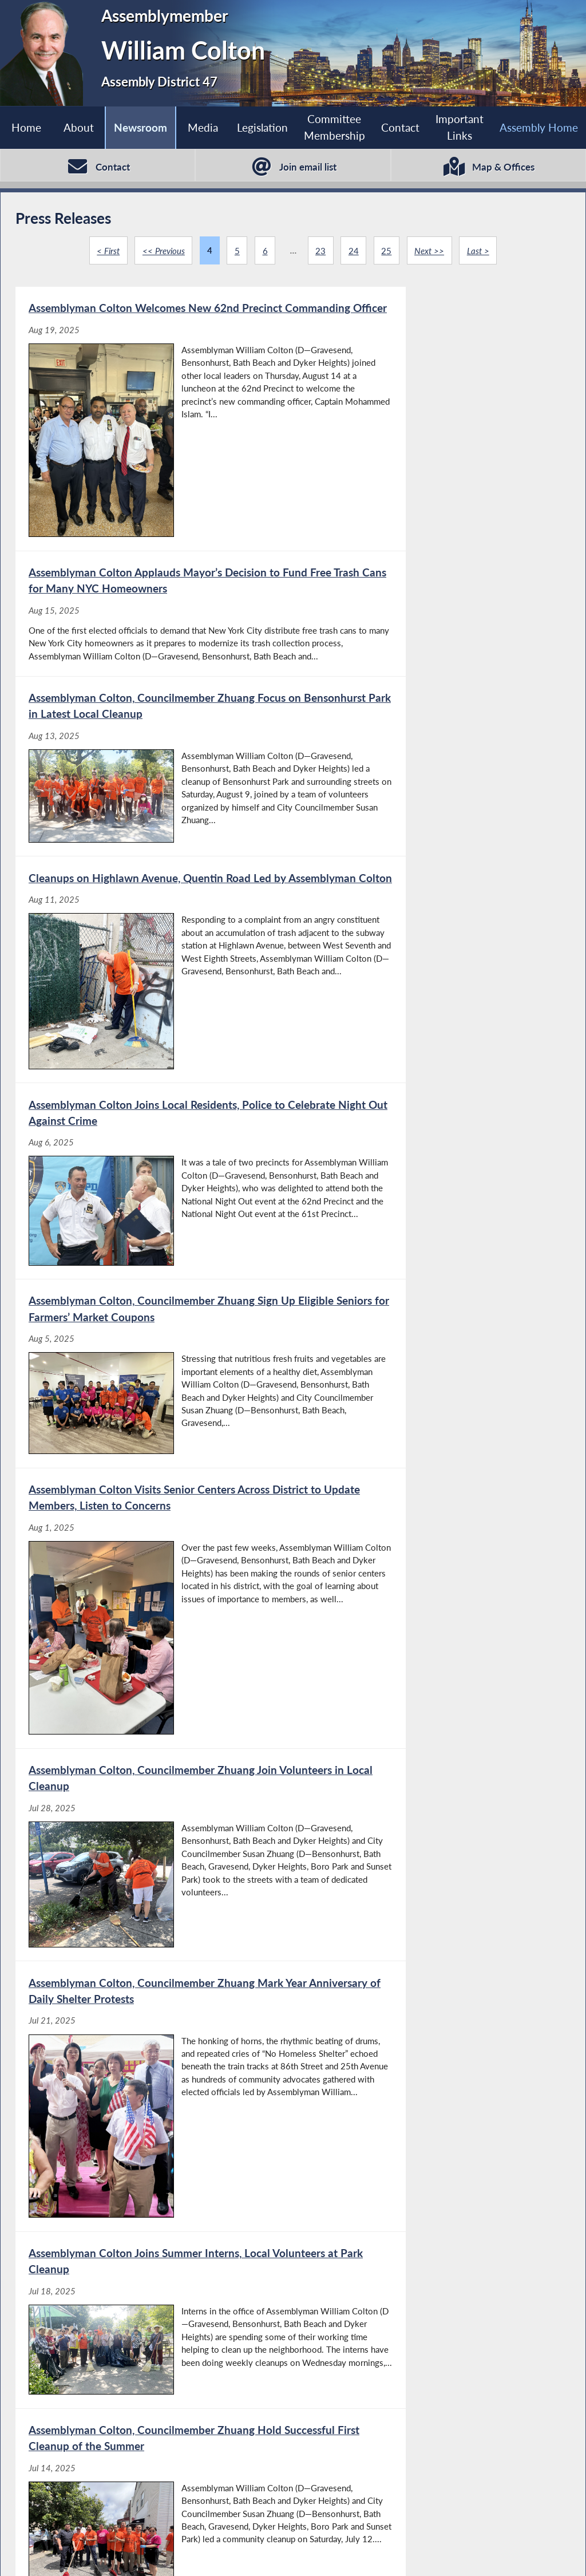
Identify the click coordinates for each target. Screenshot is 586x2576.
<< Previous (162, 251)
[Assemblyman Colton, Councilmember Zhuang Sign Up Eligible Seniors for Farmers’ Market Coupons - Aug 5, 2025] (430, 815)
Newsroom (140, 127)
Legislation (261, 127)
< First (107, 251)
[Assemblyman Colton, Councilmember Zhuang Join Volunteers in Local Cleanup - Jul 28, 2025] (430, 1032)
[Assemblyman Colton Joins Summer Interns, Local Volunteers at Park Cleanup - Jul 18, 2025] (430, 1250)
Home (26, 127)
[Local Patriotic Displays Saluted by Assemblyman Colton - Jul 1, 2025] (153, 1701)
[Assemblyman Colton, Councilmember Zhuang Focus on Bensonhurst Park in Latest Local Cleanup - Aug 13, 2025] (153, 609)
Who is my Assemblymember (308, 2554)
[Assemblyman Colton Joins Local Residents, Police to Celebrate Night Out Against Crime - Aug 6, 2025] (153, 815)
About (78, 127)
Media (202, 127)
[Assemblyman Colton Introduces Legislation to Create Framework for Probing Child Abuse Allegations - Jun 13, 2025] (153, 2225)
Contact (400, 127)
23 (320, 251)
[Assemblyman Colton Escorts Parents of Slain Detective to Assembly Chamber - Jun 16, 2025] (430, 2048)
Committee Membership (334, 127)
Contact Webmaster (489, 2554)
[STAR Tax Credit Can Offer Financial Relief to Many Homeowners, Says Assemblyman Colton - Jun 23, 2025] (430, 1878)
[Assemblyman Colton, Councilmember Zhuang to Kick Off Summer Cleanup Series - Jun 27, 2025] (430, 1701)
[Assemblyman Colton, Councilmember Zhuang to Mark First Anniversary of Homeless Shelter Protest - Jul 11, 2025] (430, 1480)
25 (387, 251)
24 (354, 251)
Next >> (430, 251)
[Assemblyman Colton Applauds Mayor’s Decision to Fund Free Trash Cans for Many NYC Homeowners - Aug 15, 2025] (430, 398)
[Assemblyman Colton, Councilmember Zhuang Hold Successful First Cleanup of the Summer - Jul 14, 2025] (153, 1480)
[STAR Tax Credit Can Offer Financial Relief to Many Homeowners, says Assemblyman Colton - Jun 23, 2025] (153, 2048)
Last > (479, 251)
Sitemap (408, 2554)
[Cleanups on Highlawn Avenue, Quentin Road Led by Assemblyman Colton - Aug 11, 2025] (430, 609)
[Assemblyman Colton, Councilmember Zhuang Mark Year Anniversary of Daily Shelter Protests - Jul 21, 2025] (153, 1250)
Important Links (459, 127)
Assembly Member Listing (171, 2554)
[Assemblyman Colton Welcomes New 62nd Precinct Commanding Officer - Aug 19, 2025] (153, 398)
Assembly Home (60, 2554)
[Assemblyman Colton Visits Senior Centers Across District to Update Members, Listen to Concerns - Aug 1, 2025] (153, 1032)
